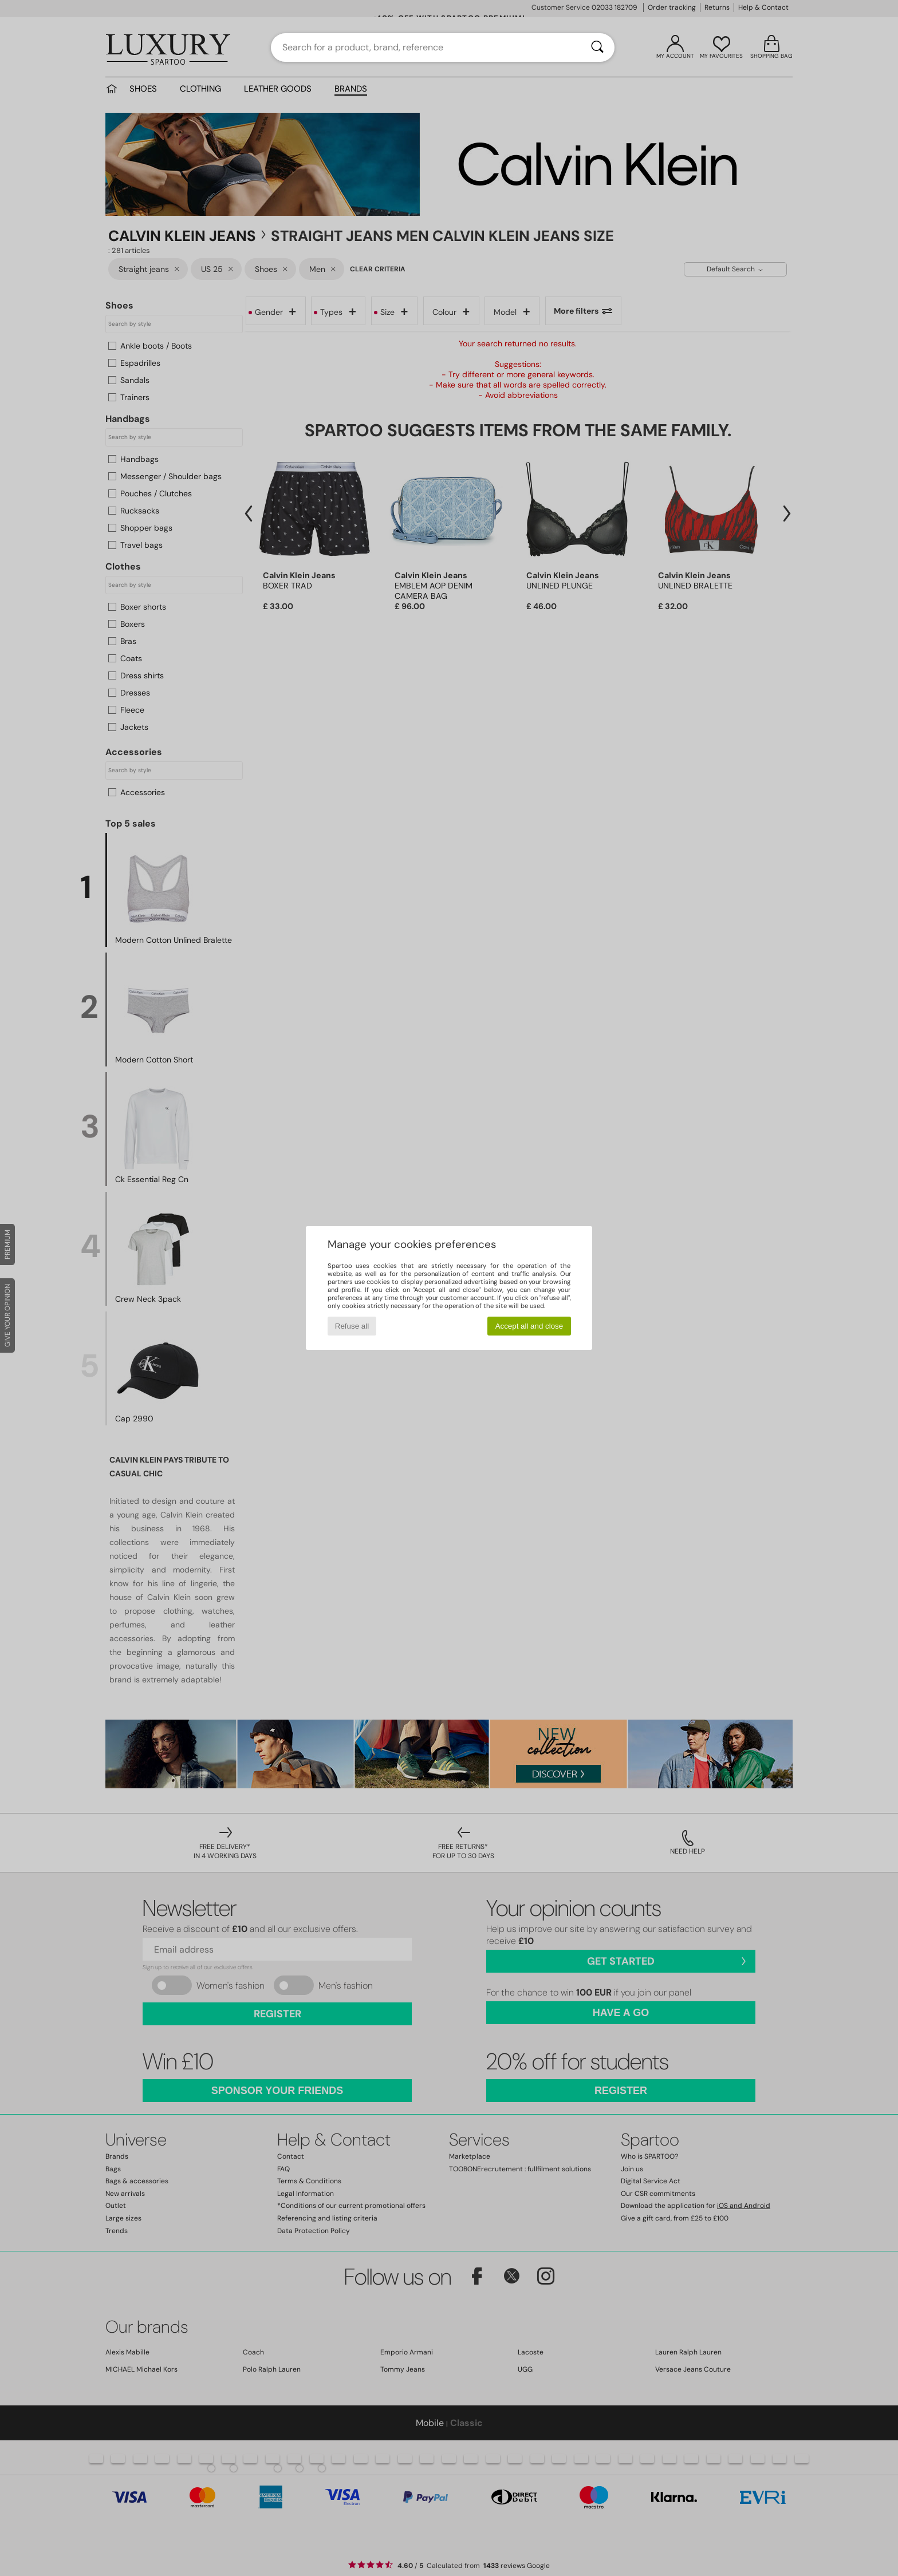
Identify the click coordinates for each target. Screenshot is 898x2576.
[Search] (597, 47)
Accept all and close (529, 1326)
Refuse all (352, 1326)
